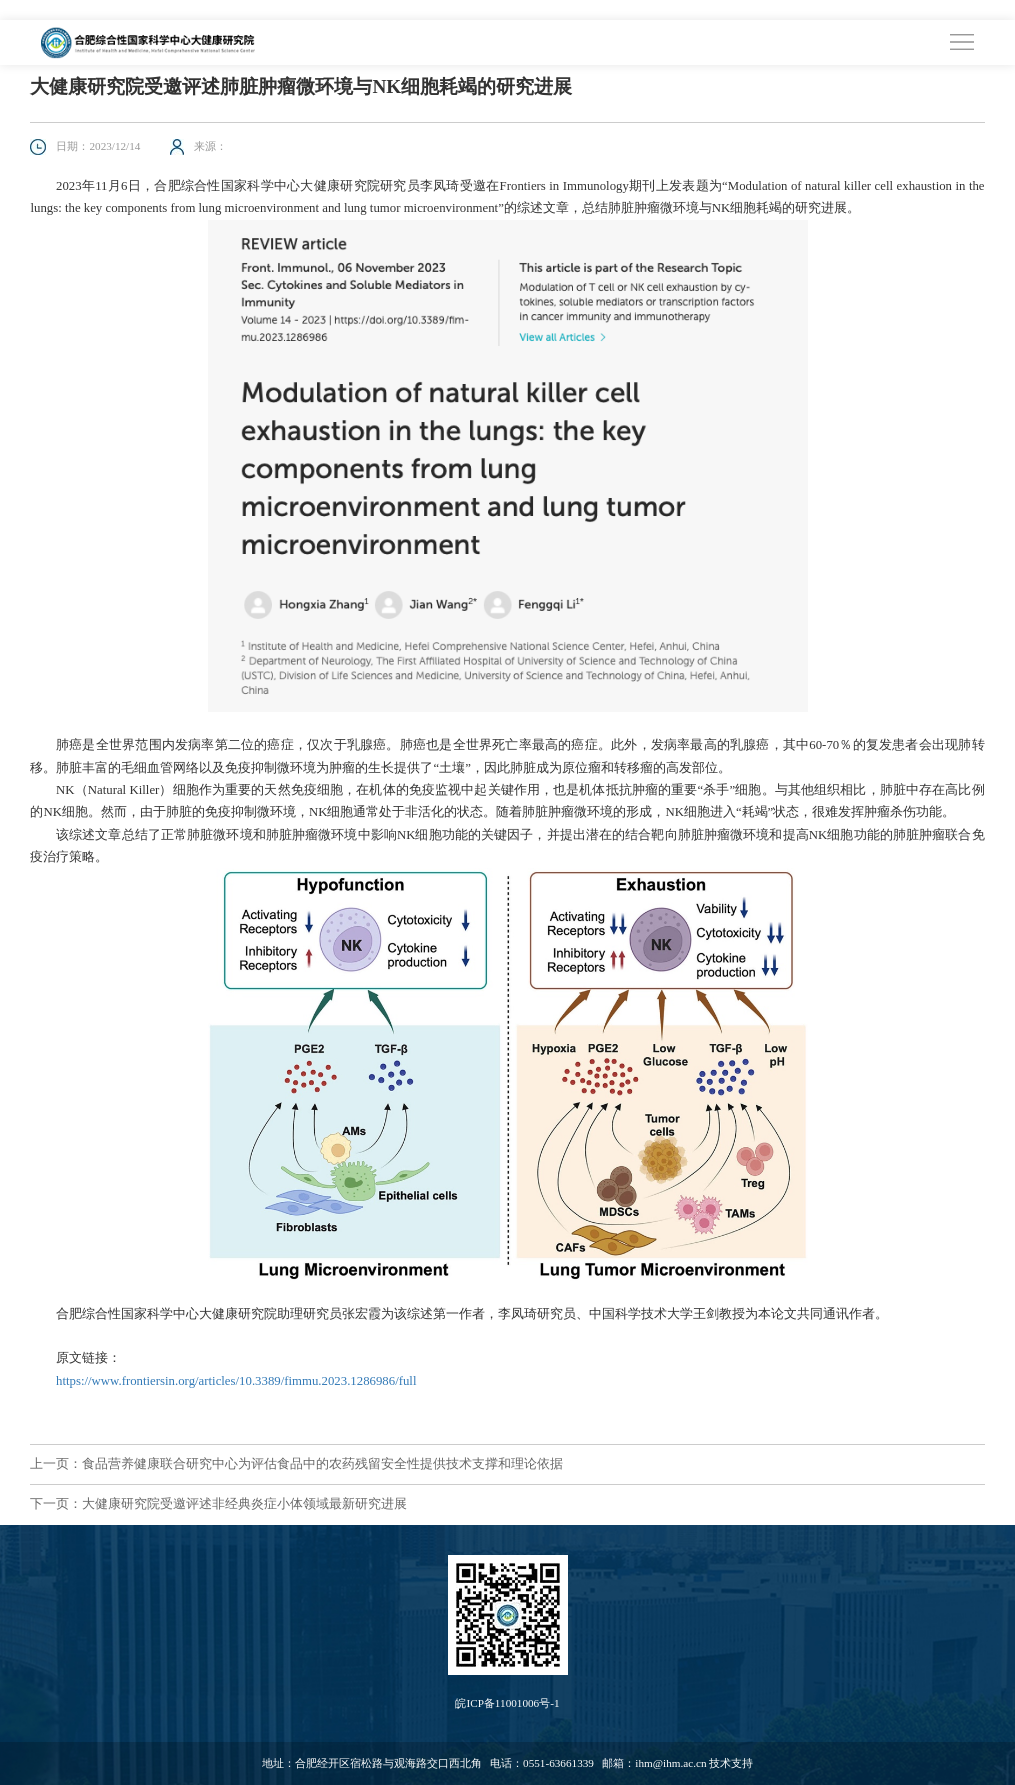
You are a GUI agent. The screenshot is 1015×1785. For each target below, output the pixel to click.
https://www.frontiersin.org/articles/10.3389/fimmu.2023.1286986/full (236, 1381)
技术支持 (731, 1763)
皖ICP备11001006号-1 (507, 1703)
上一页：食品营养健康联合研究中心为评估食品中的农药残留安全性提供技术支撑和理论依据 (296, 1464)
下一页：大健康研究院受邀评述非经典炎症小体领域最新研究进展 (218, 1504)
